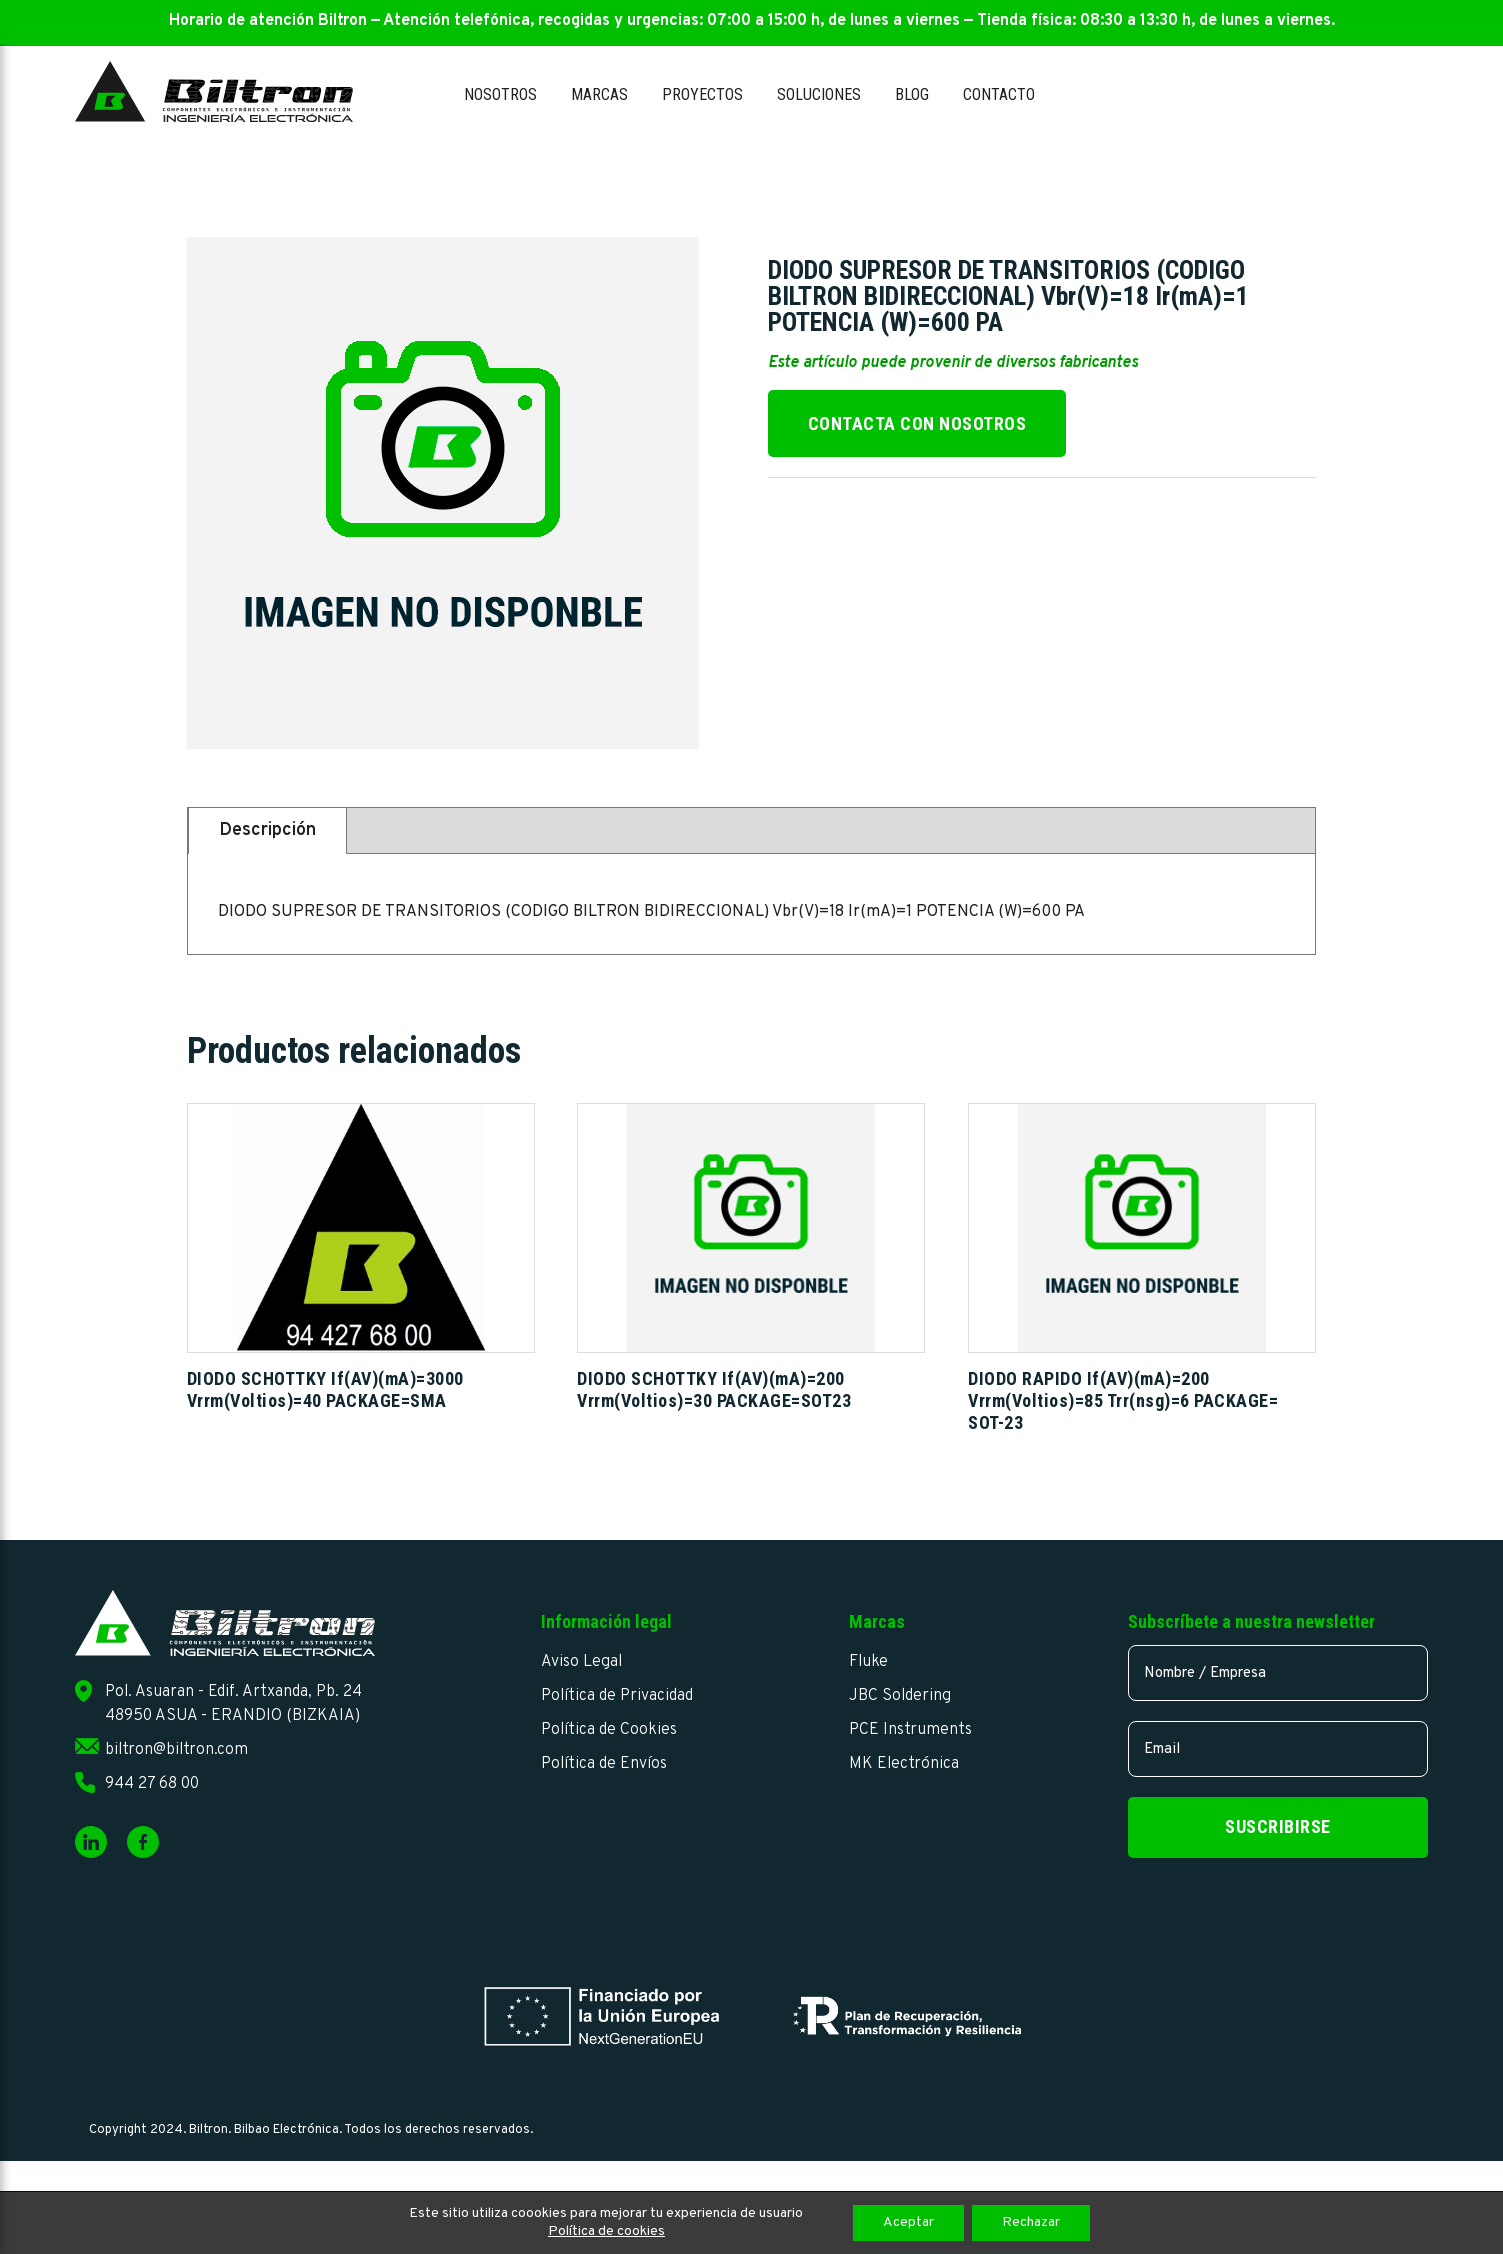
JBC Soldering (900, 1696)
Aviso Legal (581, 1662)
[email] (1278, 1749)
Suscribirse (1278, 1826)
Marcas (599, 94)
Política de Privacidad (617, 1696)
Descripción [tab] (267, 830)
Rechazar (1031, 2222)
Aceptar (908, 2222)
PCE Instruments (910, 1730)
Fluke (868, 1662)
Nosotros (500, 94)
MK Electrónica (904, 1764)
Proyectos (702, 94)
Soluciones (819, 94)
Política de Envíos (604, 1764)
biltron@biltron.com (176, 1750)
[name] (1278, 1673)
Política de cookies (606, 2231)
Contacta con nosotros (917, 423)
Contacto (999, 94)
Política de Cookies (609, 1730)
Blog (912, 94)
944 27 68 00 (152, 1784)
